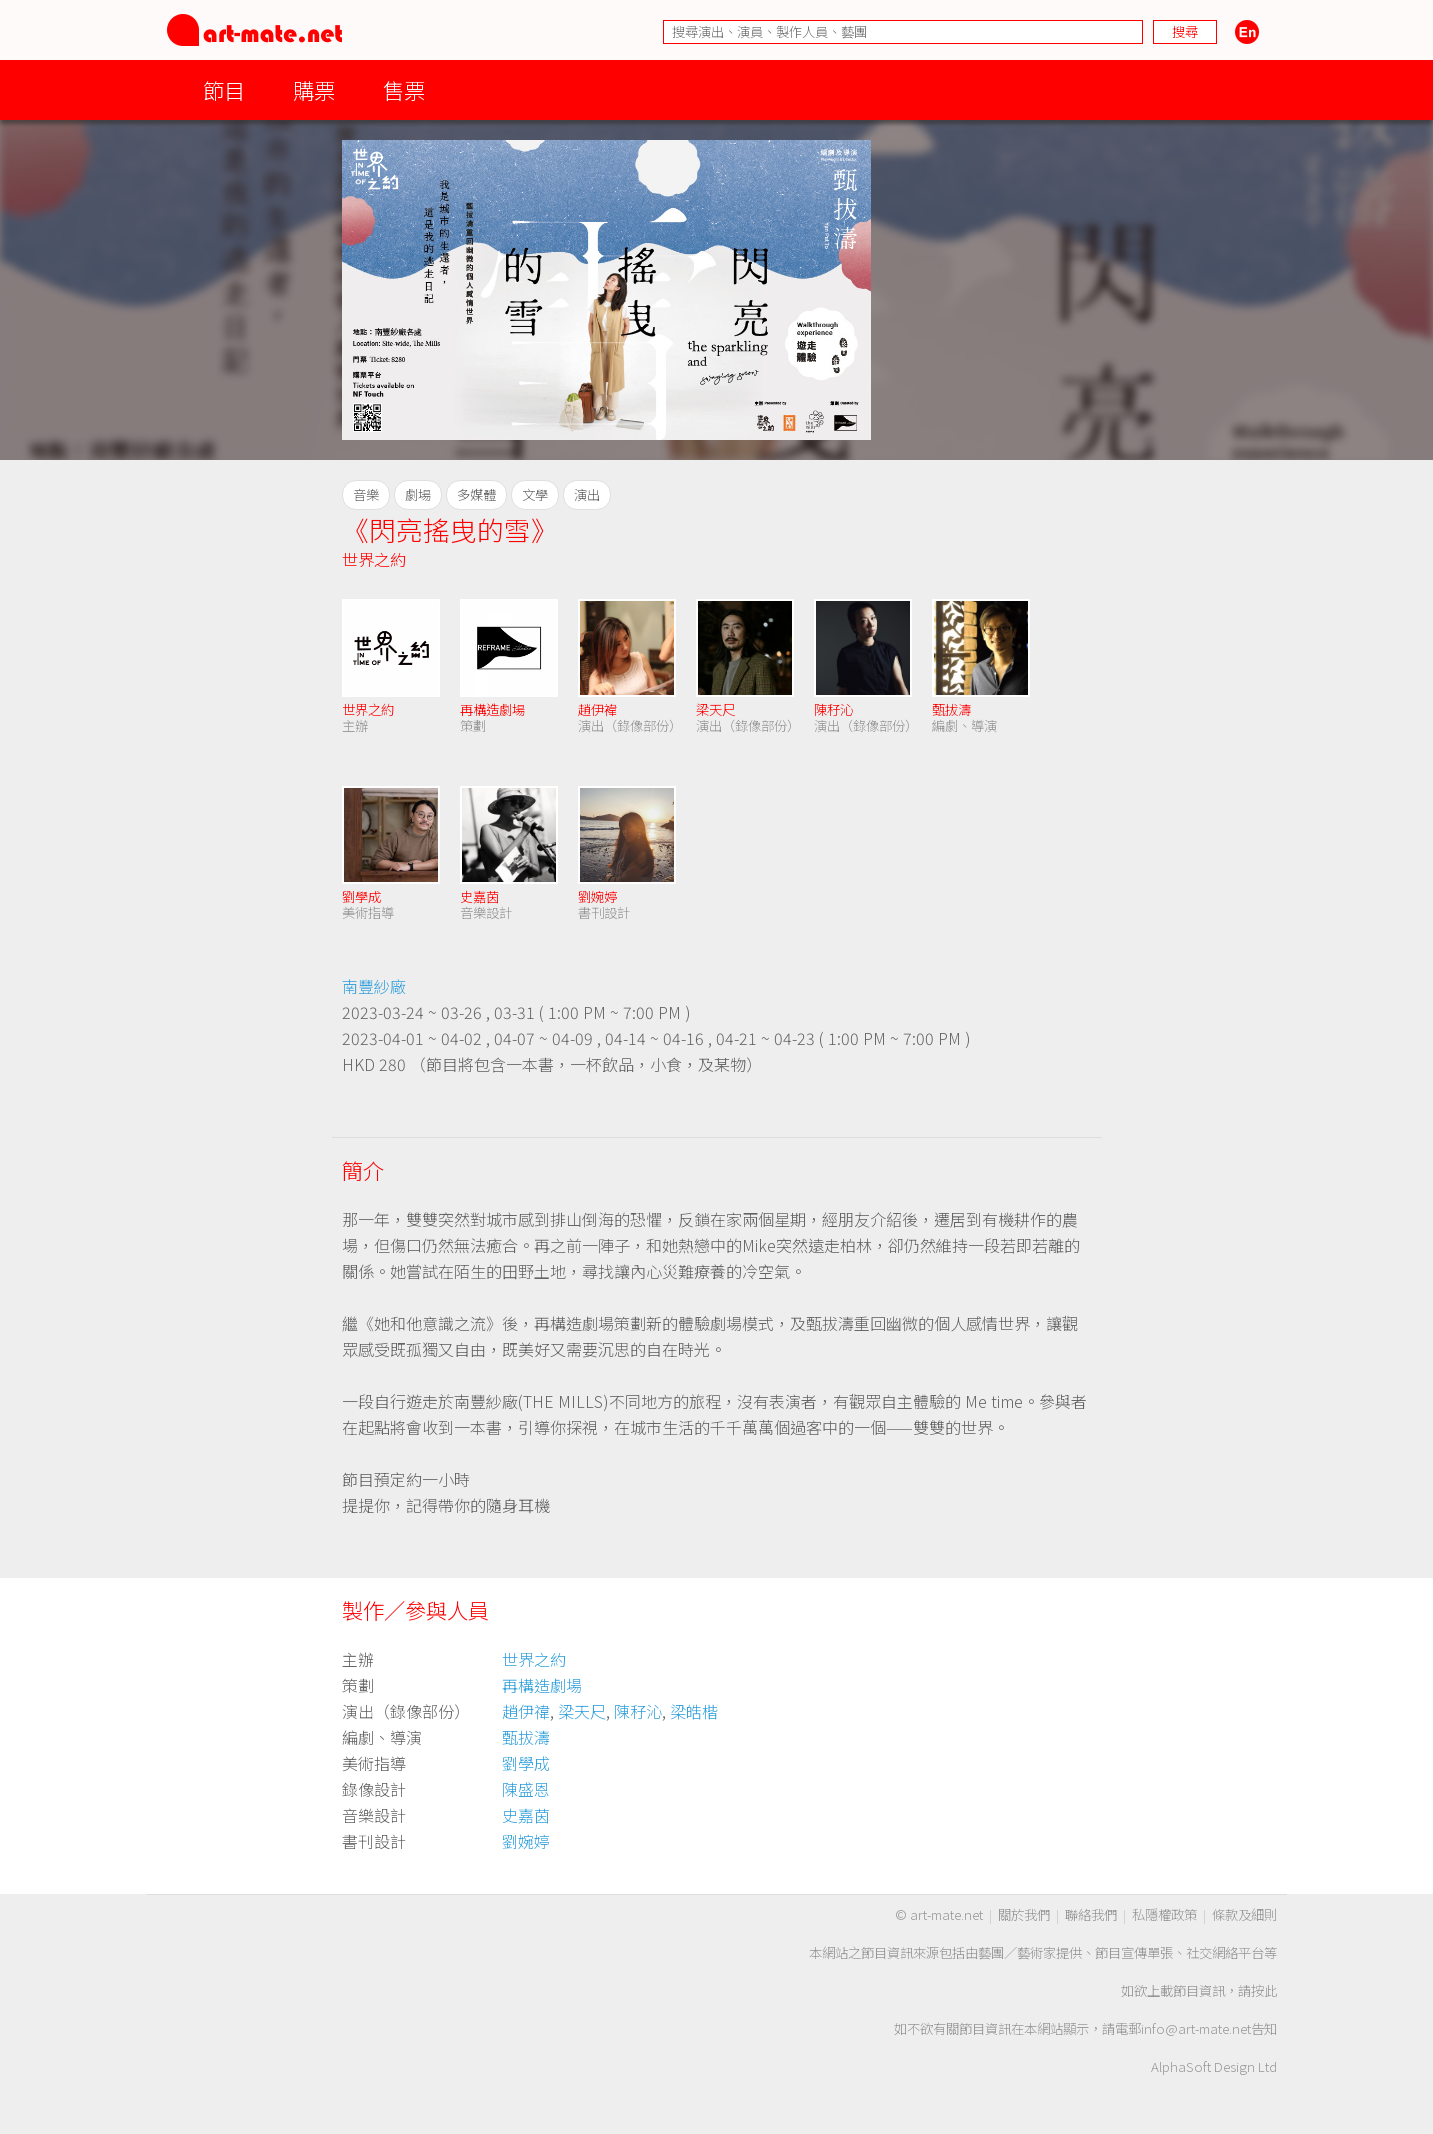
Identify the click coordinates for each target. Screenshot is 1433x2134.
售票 (404, 89)
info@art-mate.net (1196, 2028)
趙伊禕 (526, 1711)
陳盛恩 (526, 1789)
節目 (224, 89)
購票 (314, 89)
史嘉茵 (479, 896)
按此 (1264, 1990)
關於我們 (1024, 1914)
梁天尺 (715, 709)
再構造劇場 (492, 709)
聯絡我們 (1091, 1914)
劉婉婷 (597, 896)
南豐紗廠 (374, 986)
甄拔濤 (951, 709)
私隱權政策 (1164, 1914)
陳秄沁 (833, 709)
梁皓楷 (694, 1711)
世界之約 (374, 559)
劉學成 (361, 896)
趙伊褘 (597, 709)
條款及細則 (1244, 1914)
